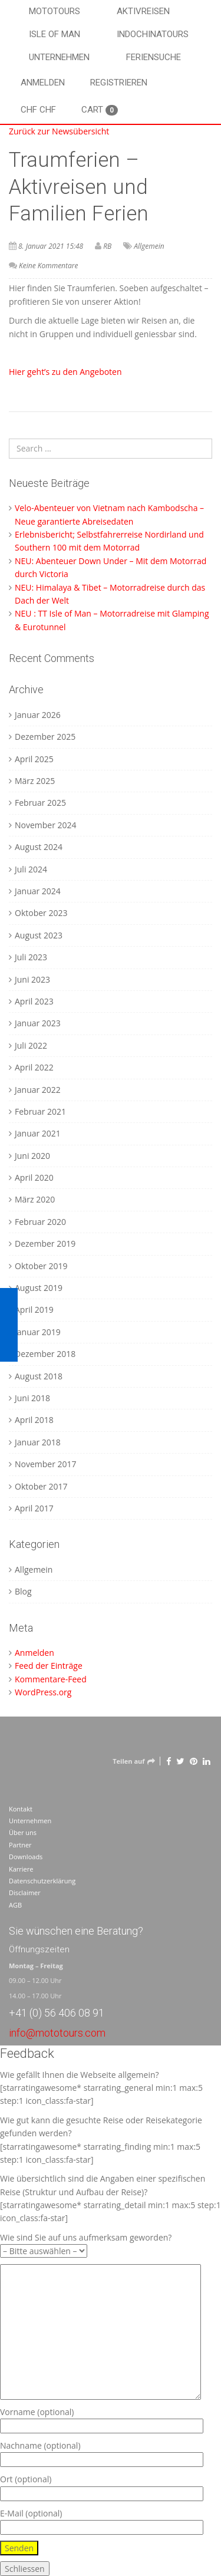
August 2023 (38, 935)
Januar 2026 (38, 714)
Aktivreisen (143, 11)
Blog (23, 1591)
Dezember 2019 (45, 1243)
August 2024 (38, 846)
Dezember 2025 (45, 736)
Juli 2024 (31, 869)
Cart (99, 110)
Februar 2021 (40, 1111)
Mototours (54, 11)
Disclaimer (25, 1892)
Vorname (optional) (101, 2419)
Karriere (21, 1869)
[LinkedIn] (206, 1761)
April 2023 (34, 1001)
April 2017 (34, 1508)
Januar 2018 (38, 1442)
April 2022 (34, 1067)
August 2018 (38, 1376)
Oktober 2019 (41, 1265)
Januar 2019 (38, 1332)
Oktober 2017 (41, 1486)
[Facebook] (168, 1761)
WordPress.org (43, 1692)
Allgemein (149, 246)
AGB (15, 1904)
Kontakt (20, 1808)
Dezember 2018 (45, 1353)
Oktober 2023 (41, 912)
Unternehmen (59, 57)
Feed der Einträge (49, 1665)
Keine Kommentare (48, 266)
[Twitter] (180, 1761)
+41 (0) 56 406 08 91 (56, 2013)
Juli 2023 (31, 957)
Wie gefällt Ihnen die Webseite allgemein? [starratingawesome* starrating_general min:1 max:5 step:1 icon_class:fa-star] (101, 2088)
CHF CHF (38, 109)
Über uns (23, 1832)
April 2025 (34, 759)
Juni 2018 (32, 1398)
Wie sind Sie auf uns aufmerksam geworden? (85, 2244)
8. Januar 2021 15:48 (50, 246)
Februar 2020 (40, 1221)
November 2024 (46, 825)
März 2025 (35, 780)
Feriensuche (153, 57)
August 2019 (38, 1287)
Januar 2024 (38, 891)
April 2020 (34, 1177)
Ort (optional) (101, 2486)
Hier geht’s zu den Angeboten (66, 371)
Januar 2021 (38, 1133)
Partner (20, 1844)
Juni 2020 (32, 1155)
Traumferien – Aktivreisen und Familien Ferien (79, 187)
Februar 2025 (40, 802)
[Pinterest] (193, 1761)
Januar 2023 (38, 1023)
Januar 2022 (38, 1089)
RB (107, 246)
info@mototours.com (57, 2033)
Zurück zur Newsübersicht (59, 131)
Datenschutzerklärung (42, 1880)
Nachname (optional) (101, 2452)
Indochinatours (153, 34)
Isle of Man (54, 34)
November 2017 (46, 1464)
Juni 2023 (32, 979)
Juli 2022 (31, 1045)
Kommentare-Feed (51, 1679)
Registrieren (118, 82)
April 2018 (34, 1419)
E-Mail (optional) (101, 2520)
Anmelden (43, 82)
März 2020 (35, 1199)
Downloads (25, 1856)
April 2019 (34, 1309)
